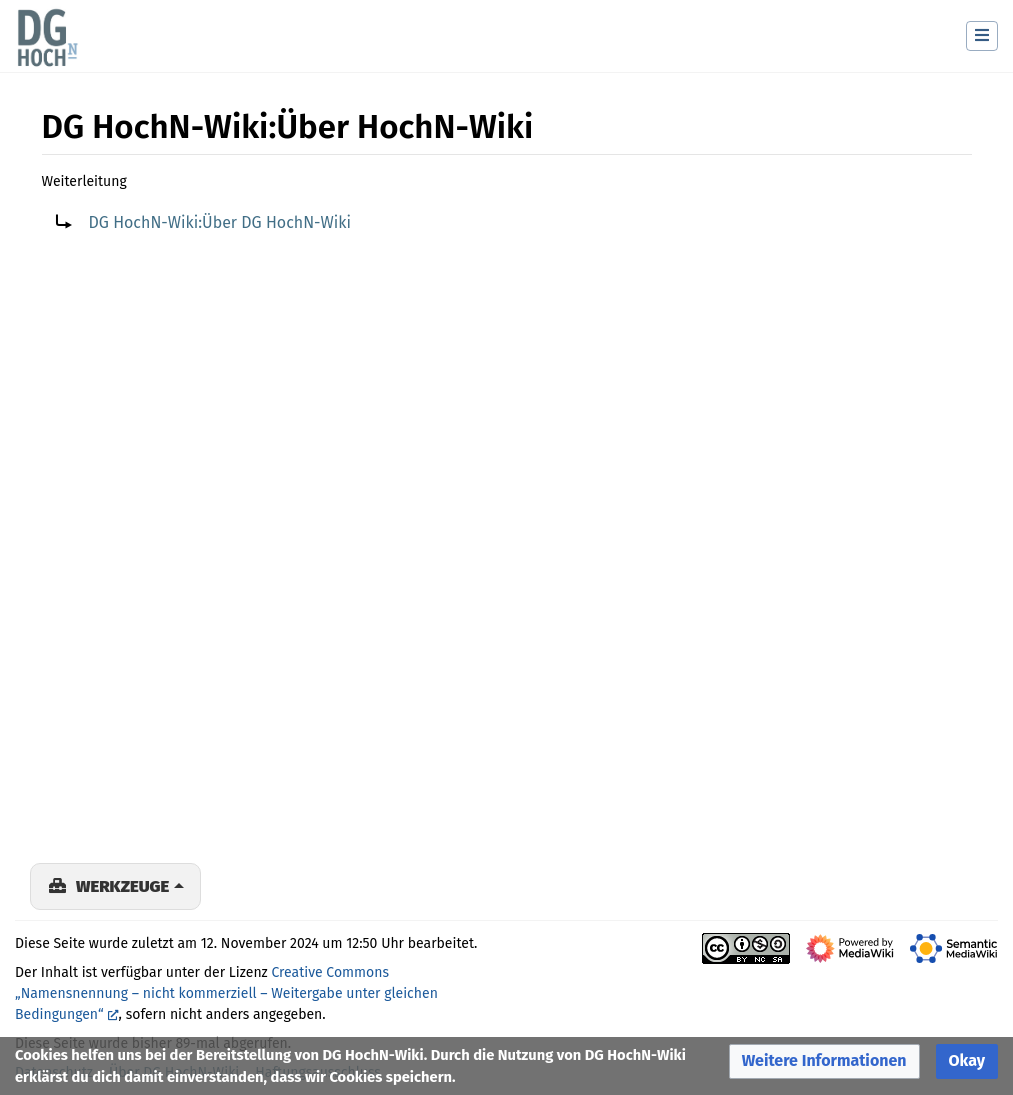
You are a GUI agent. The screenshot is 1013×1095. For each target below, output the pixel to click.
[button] (824, 1061)
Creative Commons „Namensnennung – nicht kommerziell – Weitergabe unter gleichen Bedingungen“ (226, 993)
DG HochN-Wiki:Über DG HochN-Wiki (220, 222)
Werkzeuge (122, 886)
